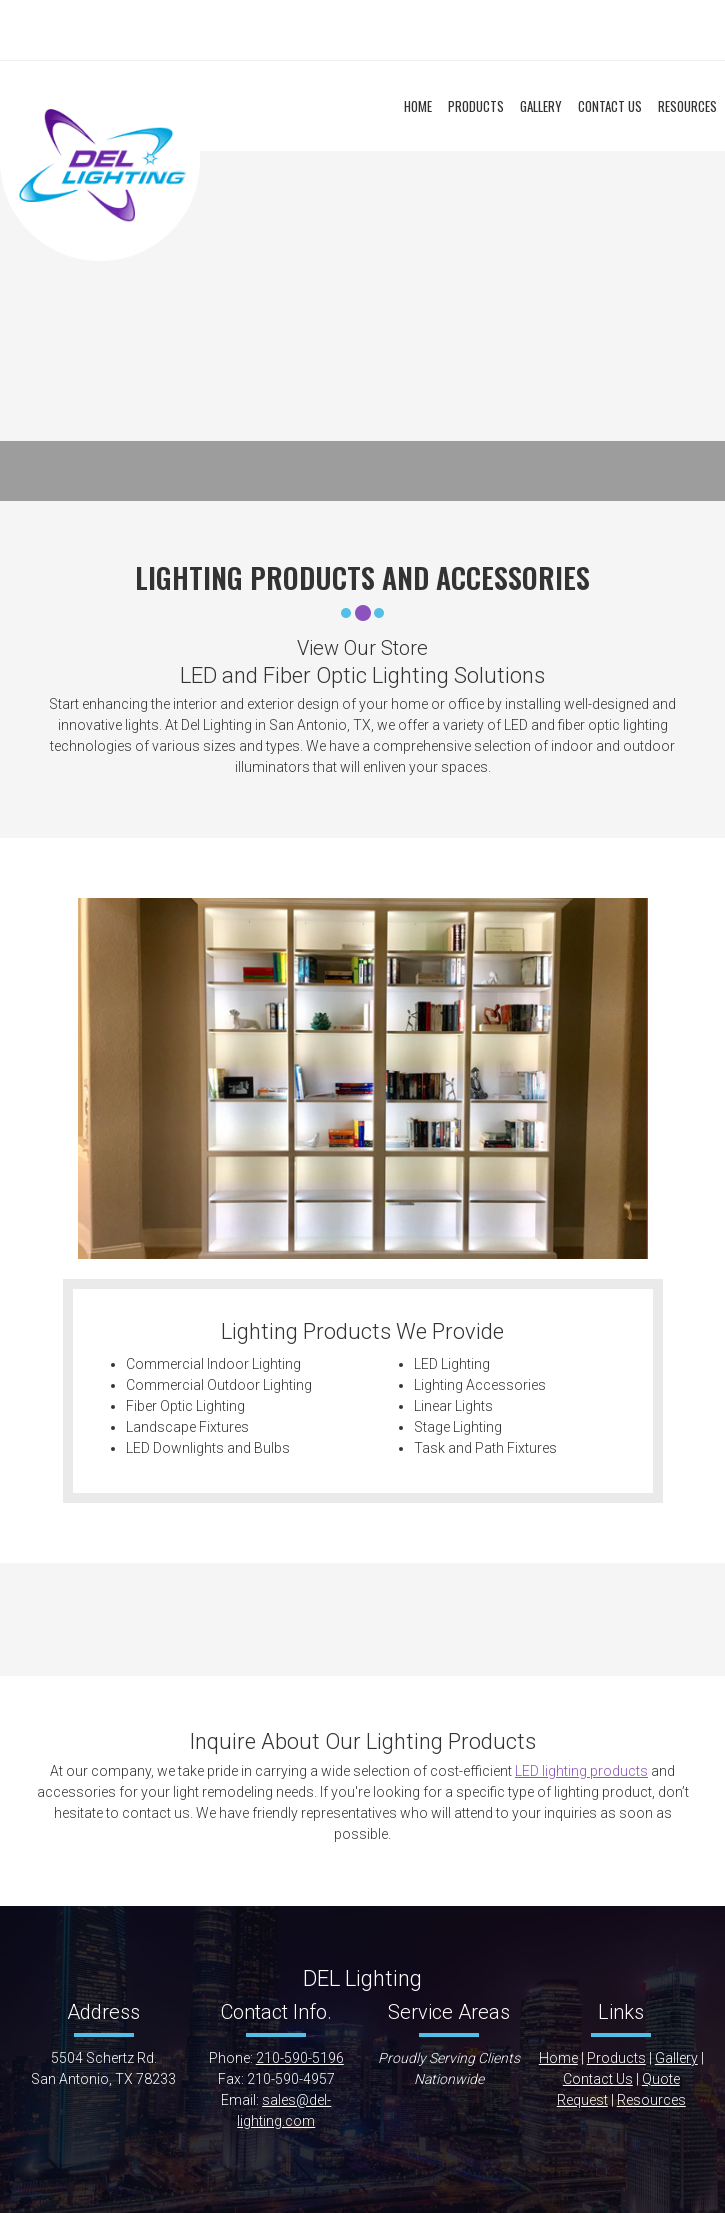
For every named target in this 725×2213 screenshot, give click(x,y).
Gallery (676, 2058)
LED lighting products (581, 1771)
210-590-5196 (300, 2058)
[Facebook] (393, 30)
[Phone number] (303, 30)
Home (558, 2058)
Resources (651, 2100)
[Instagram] (423, 30)
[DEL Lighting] (100, 161)
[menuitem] (418, 107)
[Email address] (333, 30)
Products (616, 2058)
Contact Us (598, 2079)
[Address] (363, 30)
